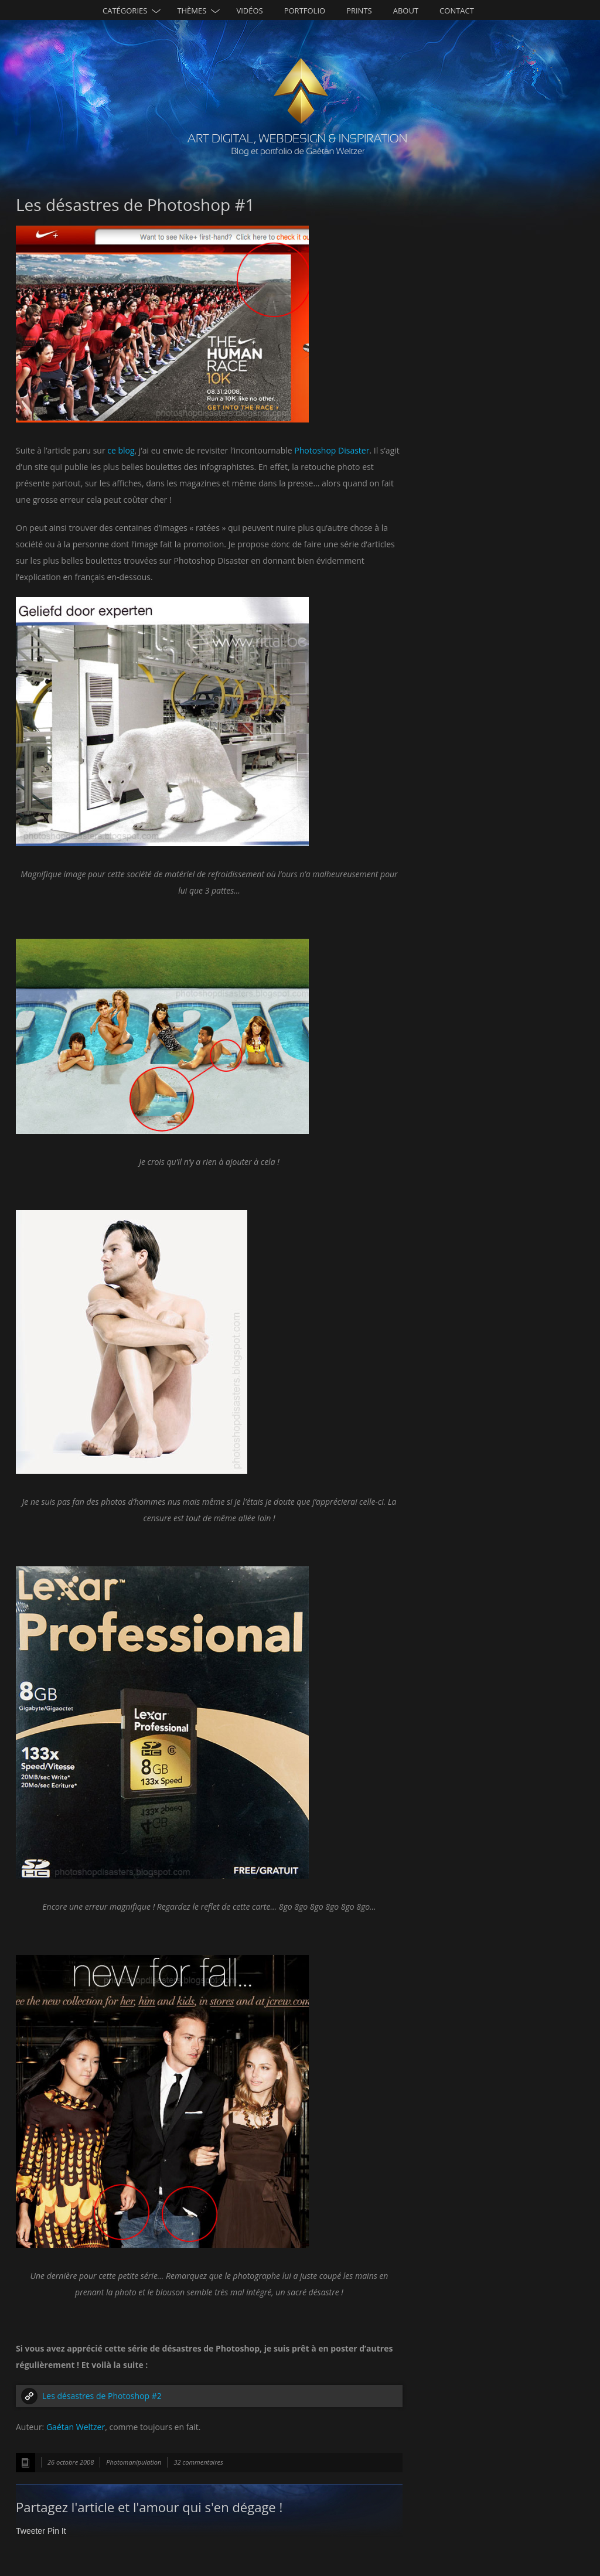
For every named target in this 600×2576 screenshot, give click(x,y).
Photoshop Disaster (331, 450)
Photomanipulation (133, 2462)
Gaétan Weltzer (75, 2426)
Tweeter (30, 2531)
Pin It (56, 2531)
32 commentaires (198, 2462)
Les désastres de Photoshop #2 (102, 2395)
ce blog (120, 450)
